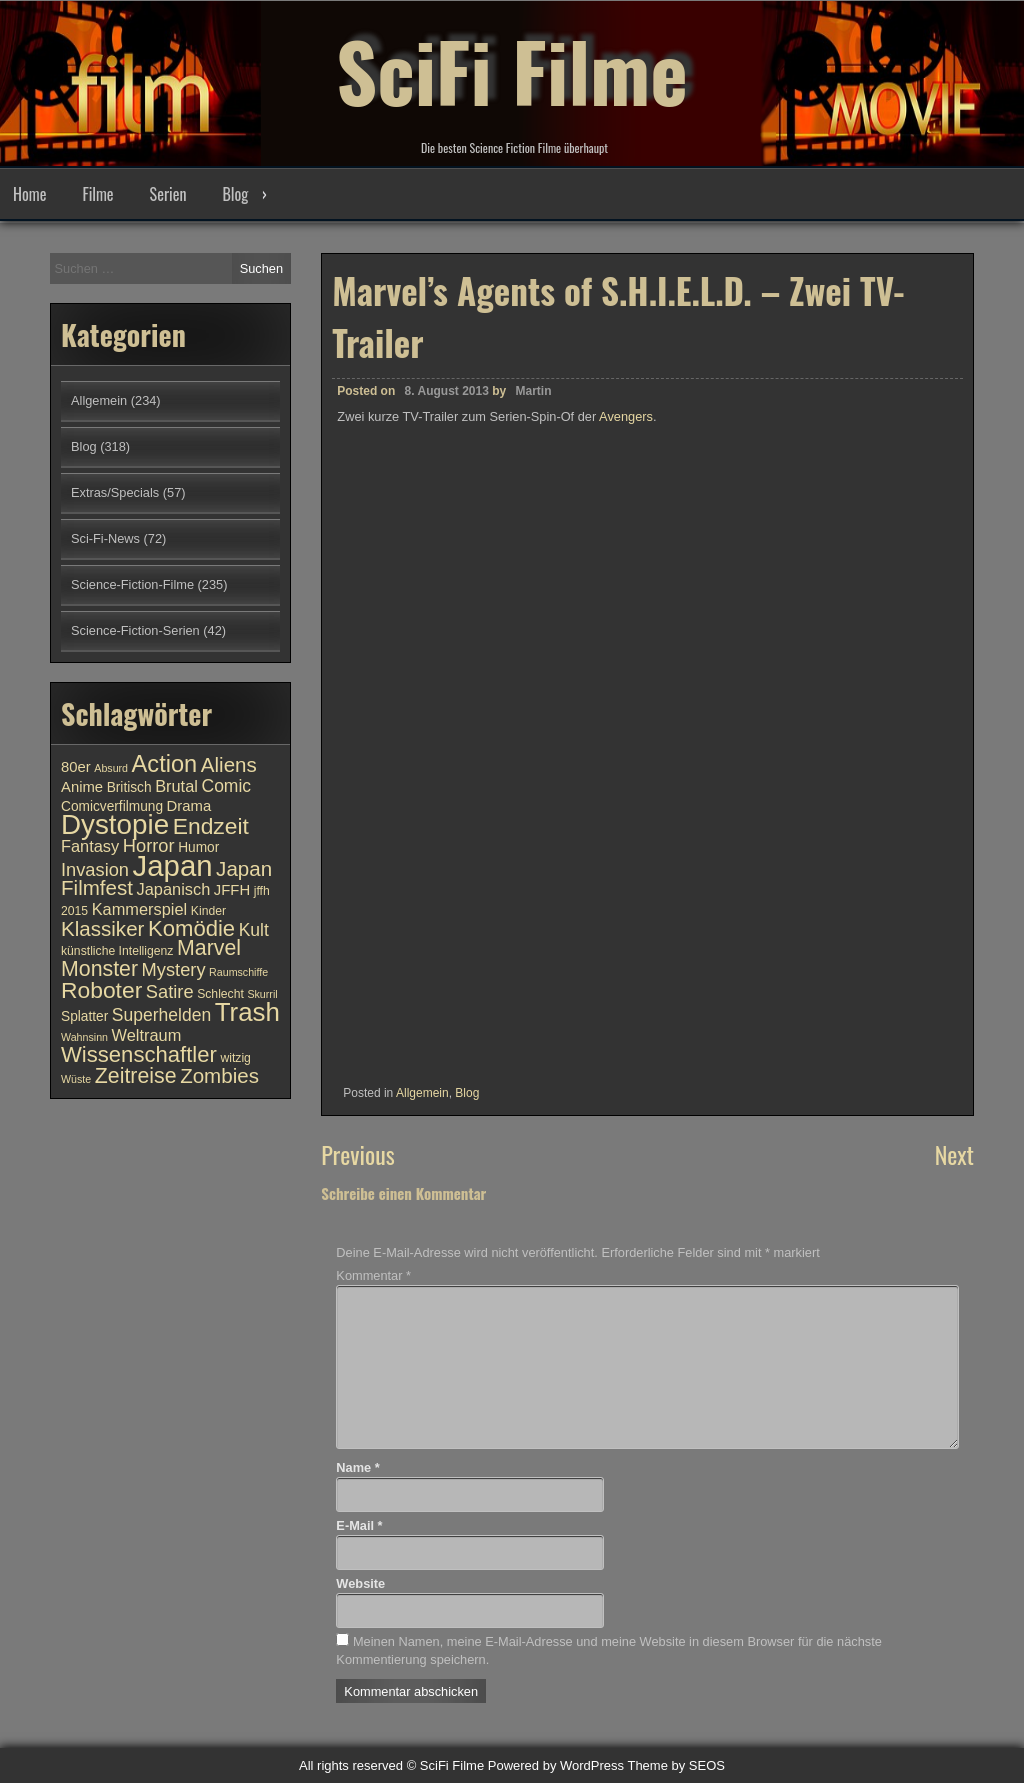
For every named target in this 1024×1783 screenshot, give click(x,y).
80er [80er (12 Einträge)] (76, 767)
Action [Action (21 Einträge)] (165, 764)
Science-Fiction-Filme (132, 584)
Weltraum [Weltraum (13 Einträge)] (147, 1035)
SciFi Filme (512, 70)
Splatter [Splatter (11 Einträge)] (84, 1016)
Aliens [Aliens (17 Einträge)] (229, 764)
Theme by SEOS (676, 1765)
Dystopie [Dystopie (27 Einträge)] (115, 824)
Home (29, 194)
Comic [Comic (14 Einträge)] (226, 786)
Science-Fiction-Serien (135, 630)
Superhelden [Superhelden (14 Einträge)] (161, 1015)
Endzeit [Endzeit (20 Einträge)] (211, 826)
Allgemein (422, 1093)
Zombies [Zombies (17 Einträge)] (219, 1075)
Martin (534, 391)
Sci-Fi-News (105, 538)
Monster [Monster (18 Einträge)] (99, 969)
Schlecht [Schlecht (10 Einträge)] (220, 994)
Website (360, 1583)
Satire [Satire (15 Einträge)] (170, 991)
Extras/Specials (115, 492)
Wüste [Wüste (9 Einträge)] (76, 1079)
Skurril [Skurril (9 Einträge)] (262, 994)
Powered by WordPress (556, 1765)
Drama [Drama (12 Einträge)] (189, 806)
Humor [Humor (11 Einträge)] (198, 847)
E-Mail (359, 1525)
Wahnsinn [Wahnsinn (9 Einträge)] (84, 1037)
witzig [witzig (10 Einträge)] (235, 1058)
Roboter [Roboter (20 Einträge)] (101, 990)
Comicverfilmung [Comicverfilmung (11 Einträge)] (112, 806)
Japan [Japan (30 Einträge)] (173, 865)
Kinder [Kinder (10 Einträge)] (208, 911)
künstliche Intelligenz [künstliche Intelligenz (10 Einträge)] (117, 951)
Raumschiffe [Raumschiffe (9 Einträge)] (238, 972)
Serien (168, 194)
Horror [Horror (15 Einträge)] (149, 845)
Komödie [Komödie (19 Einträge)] (191, 928)
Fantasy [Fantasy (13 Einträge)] (90, 846)
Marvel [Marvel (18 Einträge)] (209, 948)
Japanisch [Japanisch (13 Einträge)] (174, 889)
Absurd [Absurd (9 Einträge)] (111, 768)
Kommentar (373, 1275)
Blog (235, 194)
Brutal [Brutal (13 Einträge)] (176, 786)
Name (357, 1467)
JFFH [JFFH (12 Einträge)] (232, 890)
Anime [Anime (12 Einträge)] (82, 787)
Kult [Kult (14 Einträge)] (254, 930)
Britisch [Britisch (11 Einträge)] (129, 787)
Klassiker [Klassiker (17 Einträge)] (102, 928)
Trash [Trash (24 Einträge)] (247, 1012)
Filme (97, 194)
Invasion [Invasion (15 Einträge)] (95, 869)
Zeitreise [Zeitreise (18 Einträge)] (136, 1076)
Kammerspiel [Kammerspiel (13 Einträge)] (140, 909)
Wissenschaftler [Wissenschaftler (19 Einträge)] (139, 1054)
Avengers (626, 416)
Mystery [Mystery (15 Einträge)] (174, 969)
